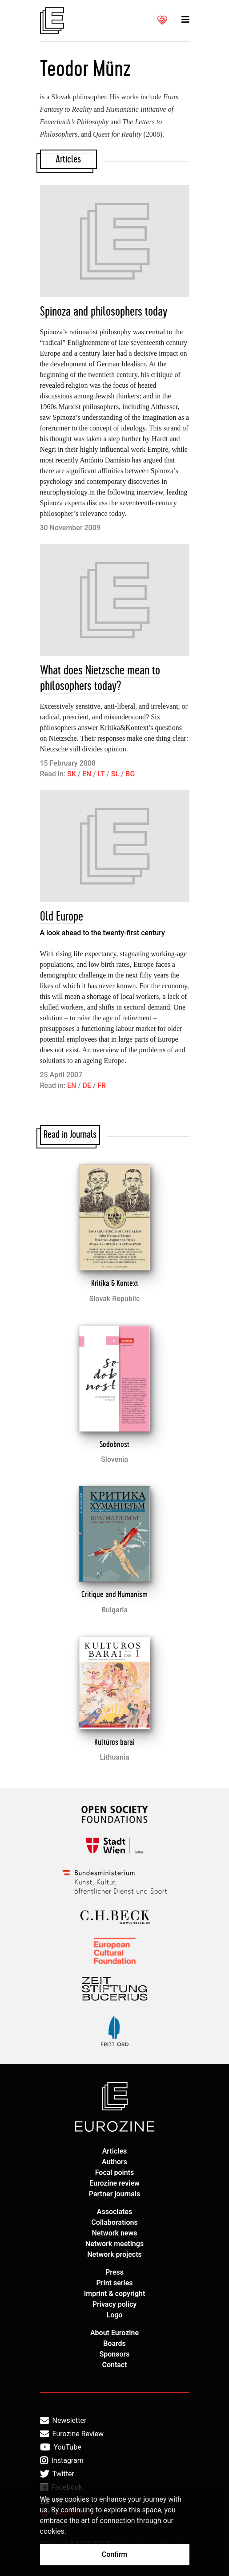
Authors (114, 2162)
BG (130, 774)
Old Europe (61, 916)
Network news (114, 2233)
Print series (114, 2283)
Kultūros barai (114, 1742)
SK (71, 774)
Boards (114, 2343)
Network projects (114, 2254)
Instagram (62, 2460)
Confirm (114, 2554)
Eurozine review (114, 2183)
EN (86, 774)
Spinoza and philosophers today (103, 311)
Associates (115, 2211)
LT (101, 774)
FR (101, 1085)
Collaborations (114, 2222)
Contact (114, 2365)
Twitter (57, 2474)
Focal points (114, 2172)
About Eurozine (114, 2333)
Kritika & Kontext (114, 1283)
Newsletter (63, 2420)
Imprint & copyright (114, 2293)
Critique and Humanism (114, 1594)
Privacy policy (114, 2304)
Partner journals (114, 2194)
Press (114, 2272)
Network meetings (114, 2243)
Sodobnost (114, 1444)
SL (115, 774)
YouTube (60, 2447)
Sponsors (114, 2354)
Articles (114, 2151)
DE (87, 1085)
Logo (115, 2315)
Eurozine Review (72, 2434)
